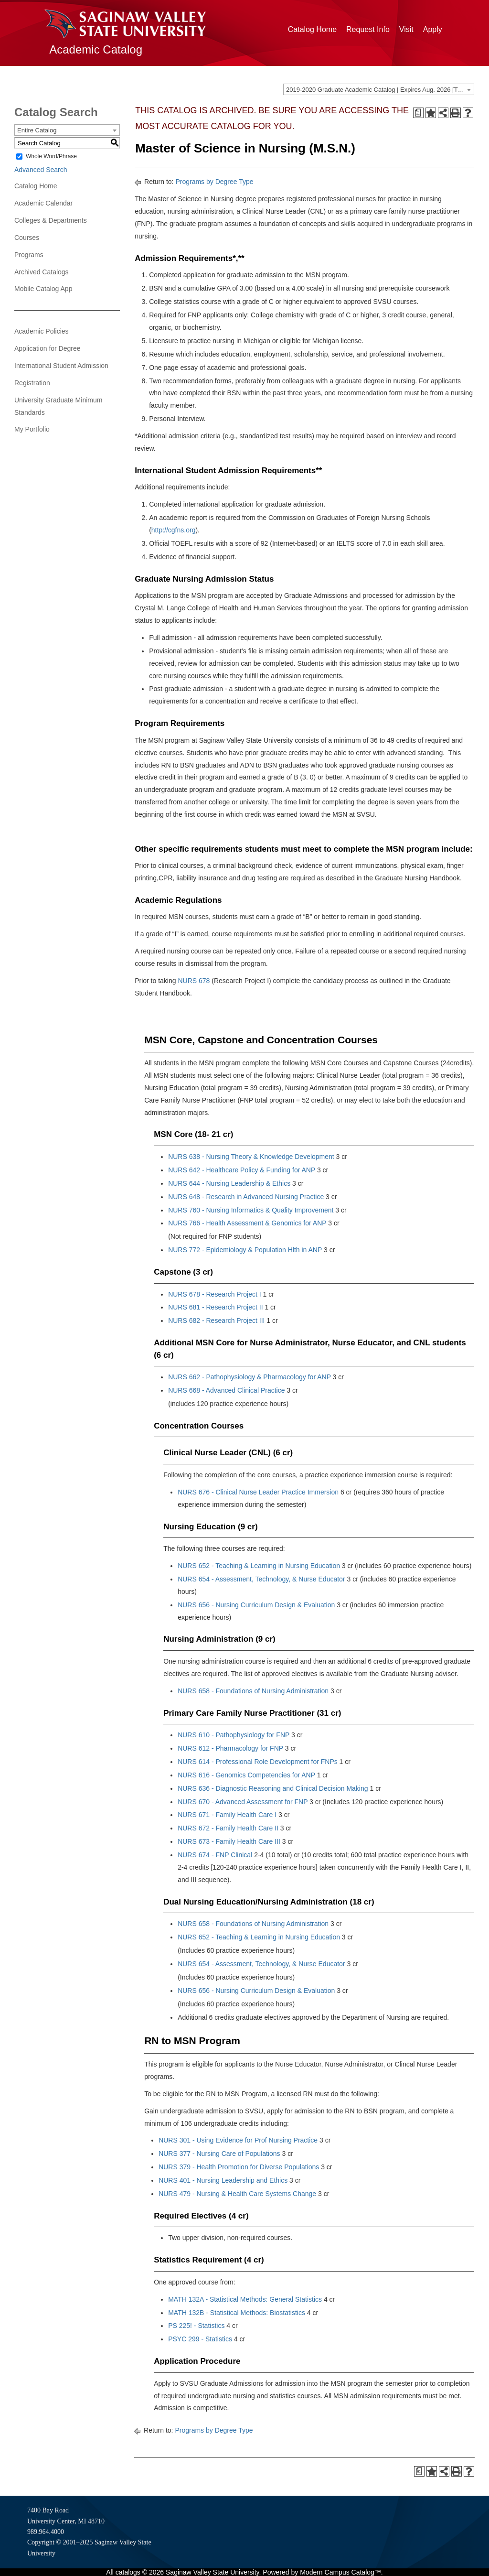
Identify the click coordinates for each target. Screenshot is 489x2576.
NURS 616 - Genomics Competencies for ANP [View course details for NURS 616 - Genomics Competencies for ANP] (246, 1775)
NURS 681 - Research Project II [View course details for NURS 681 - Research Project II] (215, 1307)
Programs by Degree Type (214, 181)
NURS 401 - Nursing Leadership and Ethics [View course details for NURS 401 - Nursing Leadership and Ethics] (223, 2180)
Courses (26, 237)
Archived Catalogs (41, 272)
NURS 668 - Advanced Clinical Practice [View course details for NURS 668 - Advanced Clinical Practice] (226, 1390)
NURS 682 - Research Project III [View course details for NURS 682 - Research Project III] (216, 1320)
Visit (406, 29)
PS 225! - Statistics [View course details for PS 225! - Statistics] (196, 2325)
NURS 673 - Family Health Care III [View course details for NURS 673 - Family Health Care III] (229, 1841)
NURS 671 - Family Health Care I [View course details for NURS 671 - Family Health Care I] (227, 1814)
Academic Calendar (43, 203)
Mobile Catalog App (43, 288)
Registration (32, 383)
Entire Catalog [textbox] (36, 130)
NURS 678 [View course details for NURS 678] (194, 981)
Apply (432, 29)
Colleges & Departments (50, 220)
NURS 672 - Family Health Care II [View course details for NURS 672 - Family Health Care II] (228, 1828)
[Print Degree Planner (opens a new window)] (418, 113)
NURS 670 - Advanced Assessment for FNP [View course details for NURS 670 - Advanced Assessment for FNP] (243, 1802)
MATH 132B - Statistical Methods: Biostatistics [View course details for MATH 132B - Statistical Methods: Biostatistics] (236, 2312)
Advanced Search (40, 169)
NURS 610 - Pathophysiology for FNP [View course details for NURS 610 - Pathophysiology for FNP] (233, 1735)
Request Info (368, 29)
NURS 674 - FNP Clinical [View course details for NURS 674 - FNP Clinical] (215, 1855)
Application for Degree (47, 348)
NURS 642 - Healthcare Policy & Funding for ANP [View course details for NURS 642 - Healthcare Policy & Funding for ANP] (241, 1170)
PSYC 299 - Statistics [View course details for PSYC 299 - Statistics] (200, 2339)
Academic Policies (41, 331)
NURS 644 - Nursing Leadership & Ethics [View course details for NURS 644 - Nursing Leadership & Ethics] (229, 1183)
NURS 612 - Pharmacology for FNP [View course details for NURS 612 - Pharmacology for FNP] (230, 1748)
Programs (28, 255)
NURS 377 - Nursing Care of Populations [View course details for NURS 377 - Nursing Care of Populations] (219, 2153)
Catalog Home (312, 29)
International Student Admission (61, 365)
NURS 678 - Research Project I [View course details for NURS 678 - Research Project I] (214, 1294)
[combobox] (378, 89)
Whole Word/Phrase (51, 156)
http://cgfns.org (173, 530)
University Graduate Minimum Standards (58, 406)
